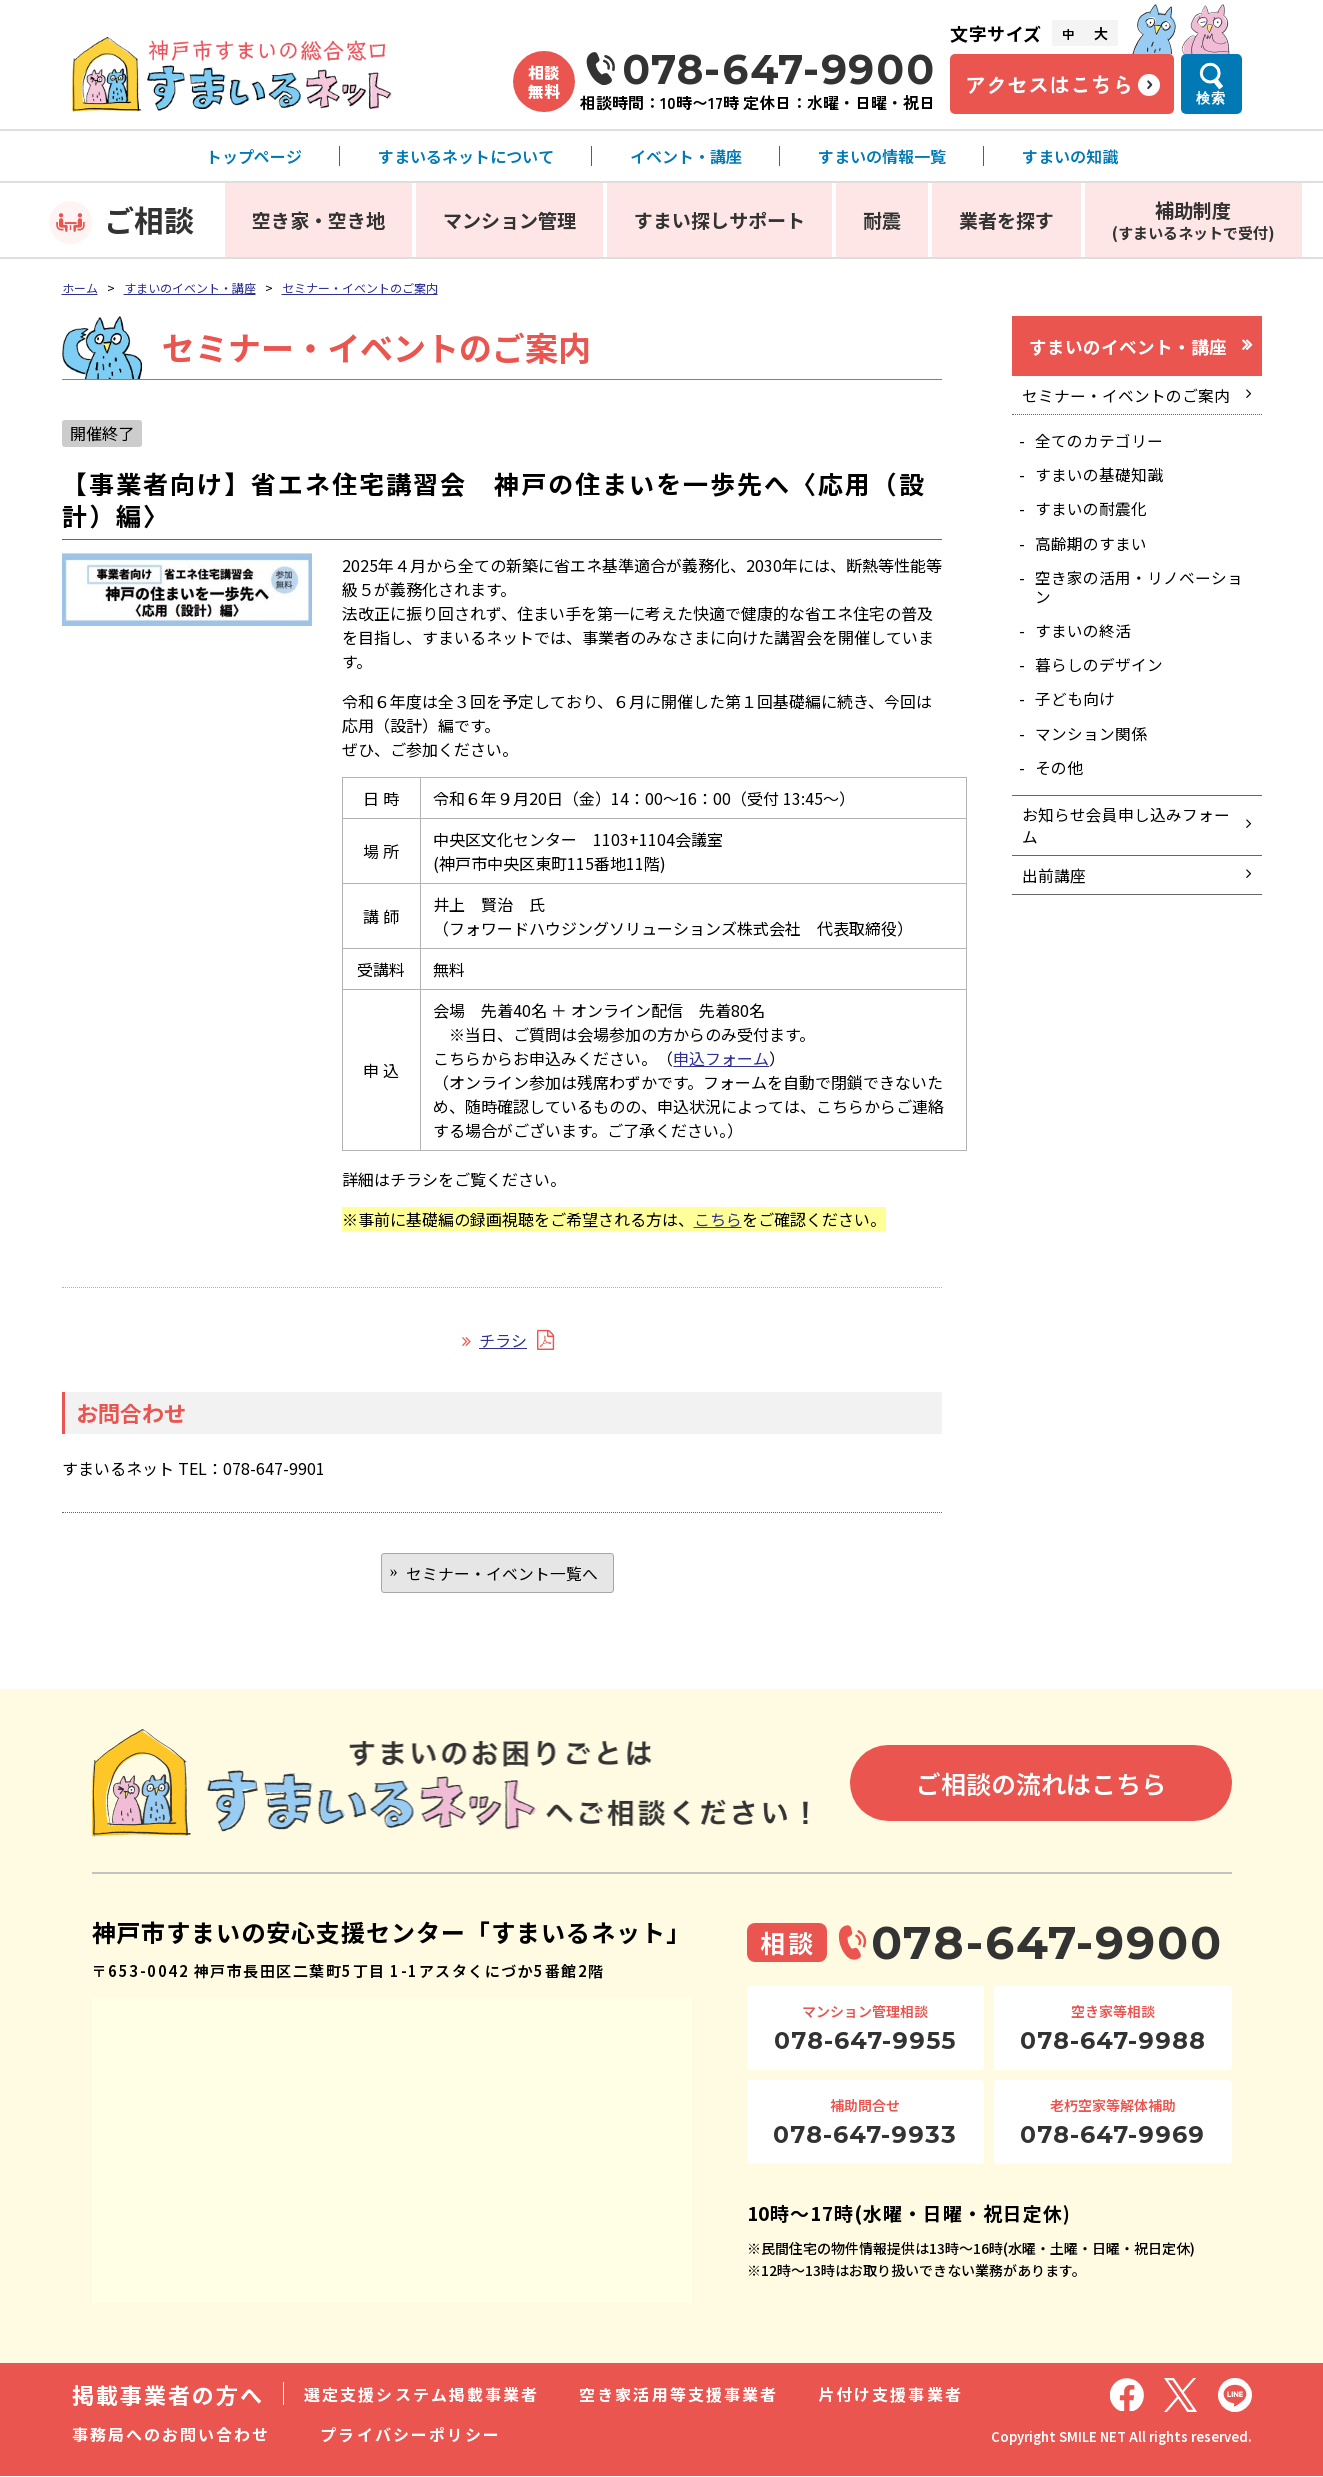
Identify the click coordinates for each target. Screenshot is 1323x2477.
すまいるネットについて (466, 156)
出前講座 (1055, 894)
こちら (718, 1219)
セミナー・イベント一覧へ (502, 1574)
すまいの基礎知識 (1100, 479)
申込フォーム (721, 1058)
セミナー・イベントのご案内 (360, 287)
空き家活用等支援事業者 (678, 2395)
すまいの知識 (1070, 156)
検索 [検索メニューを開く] (1211, 98)
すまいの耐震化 (1092, 514)
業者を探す (1006, 219)
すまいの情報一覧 (882, 156)
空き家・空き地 (318, 219)
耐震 (882, 219)
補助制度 (1193, 219)
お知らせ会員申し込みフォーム (1127, 841)
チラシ (503, 1340)
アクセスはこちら (1049, 84)
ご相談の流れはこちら (1041, 1785)
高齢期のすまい (1092, 550)
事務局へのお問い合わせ (171, 2435)
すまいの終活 (1084, 639)
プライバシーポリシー (410, 2435)
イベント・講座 (686, 156)
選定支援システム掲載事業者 (421, 2395)
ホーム (80, 287)
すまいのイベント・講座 (190, 287)
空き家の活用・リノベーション (1140, 594)
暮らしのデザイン (1100, 674)
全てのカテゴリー (1100, 444)
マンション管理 (509, 219)
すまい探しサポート (719, 219)
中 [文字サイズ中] (1068, 33)
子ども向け (1076, 710)
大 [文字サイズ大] (1101, 33)
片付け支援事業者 (890, 2395)
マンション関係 (1092, 745)
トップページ (254, 156)
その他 (1060, 780)
